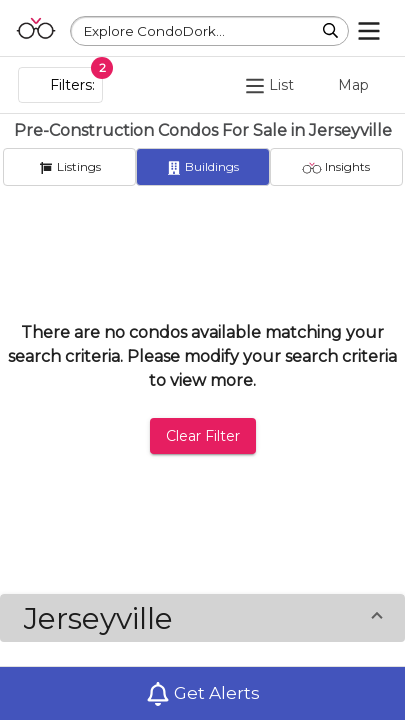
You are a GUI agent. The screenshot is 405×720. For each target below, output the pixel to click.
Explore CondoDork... (154, 31)
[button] (202, 618)
